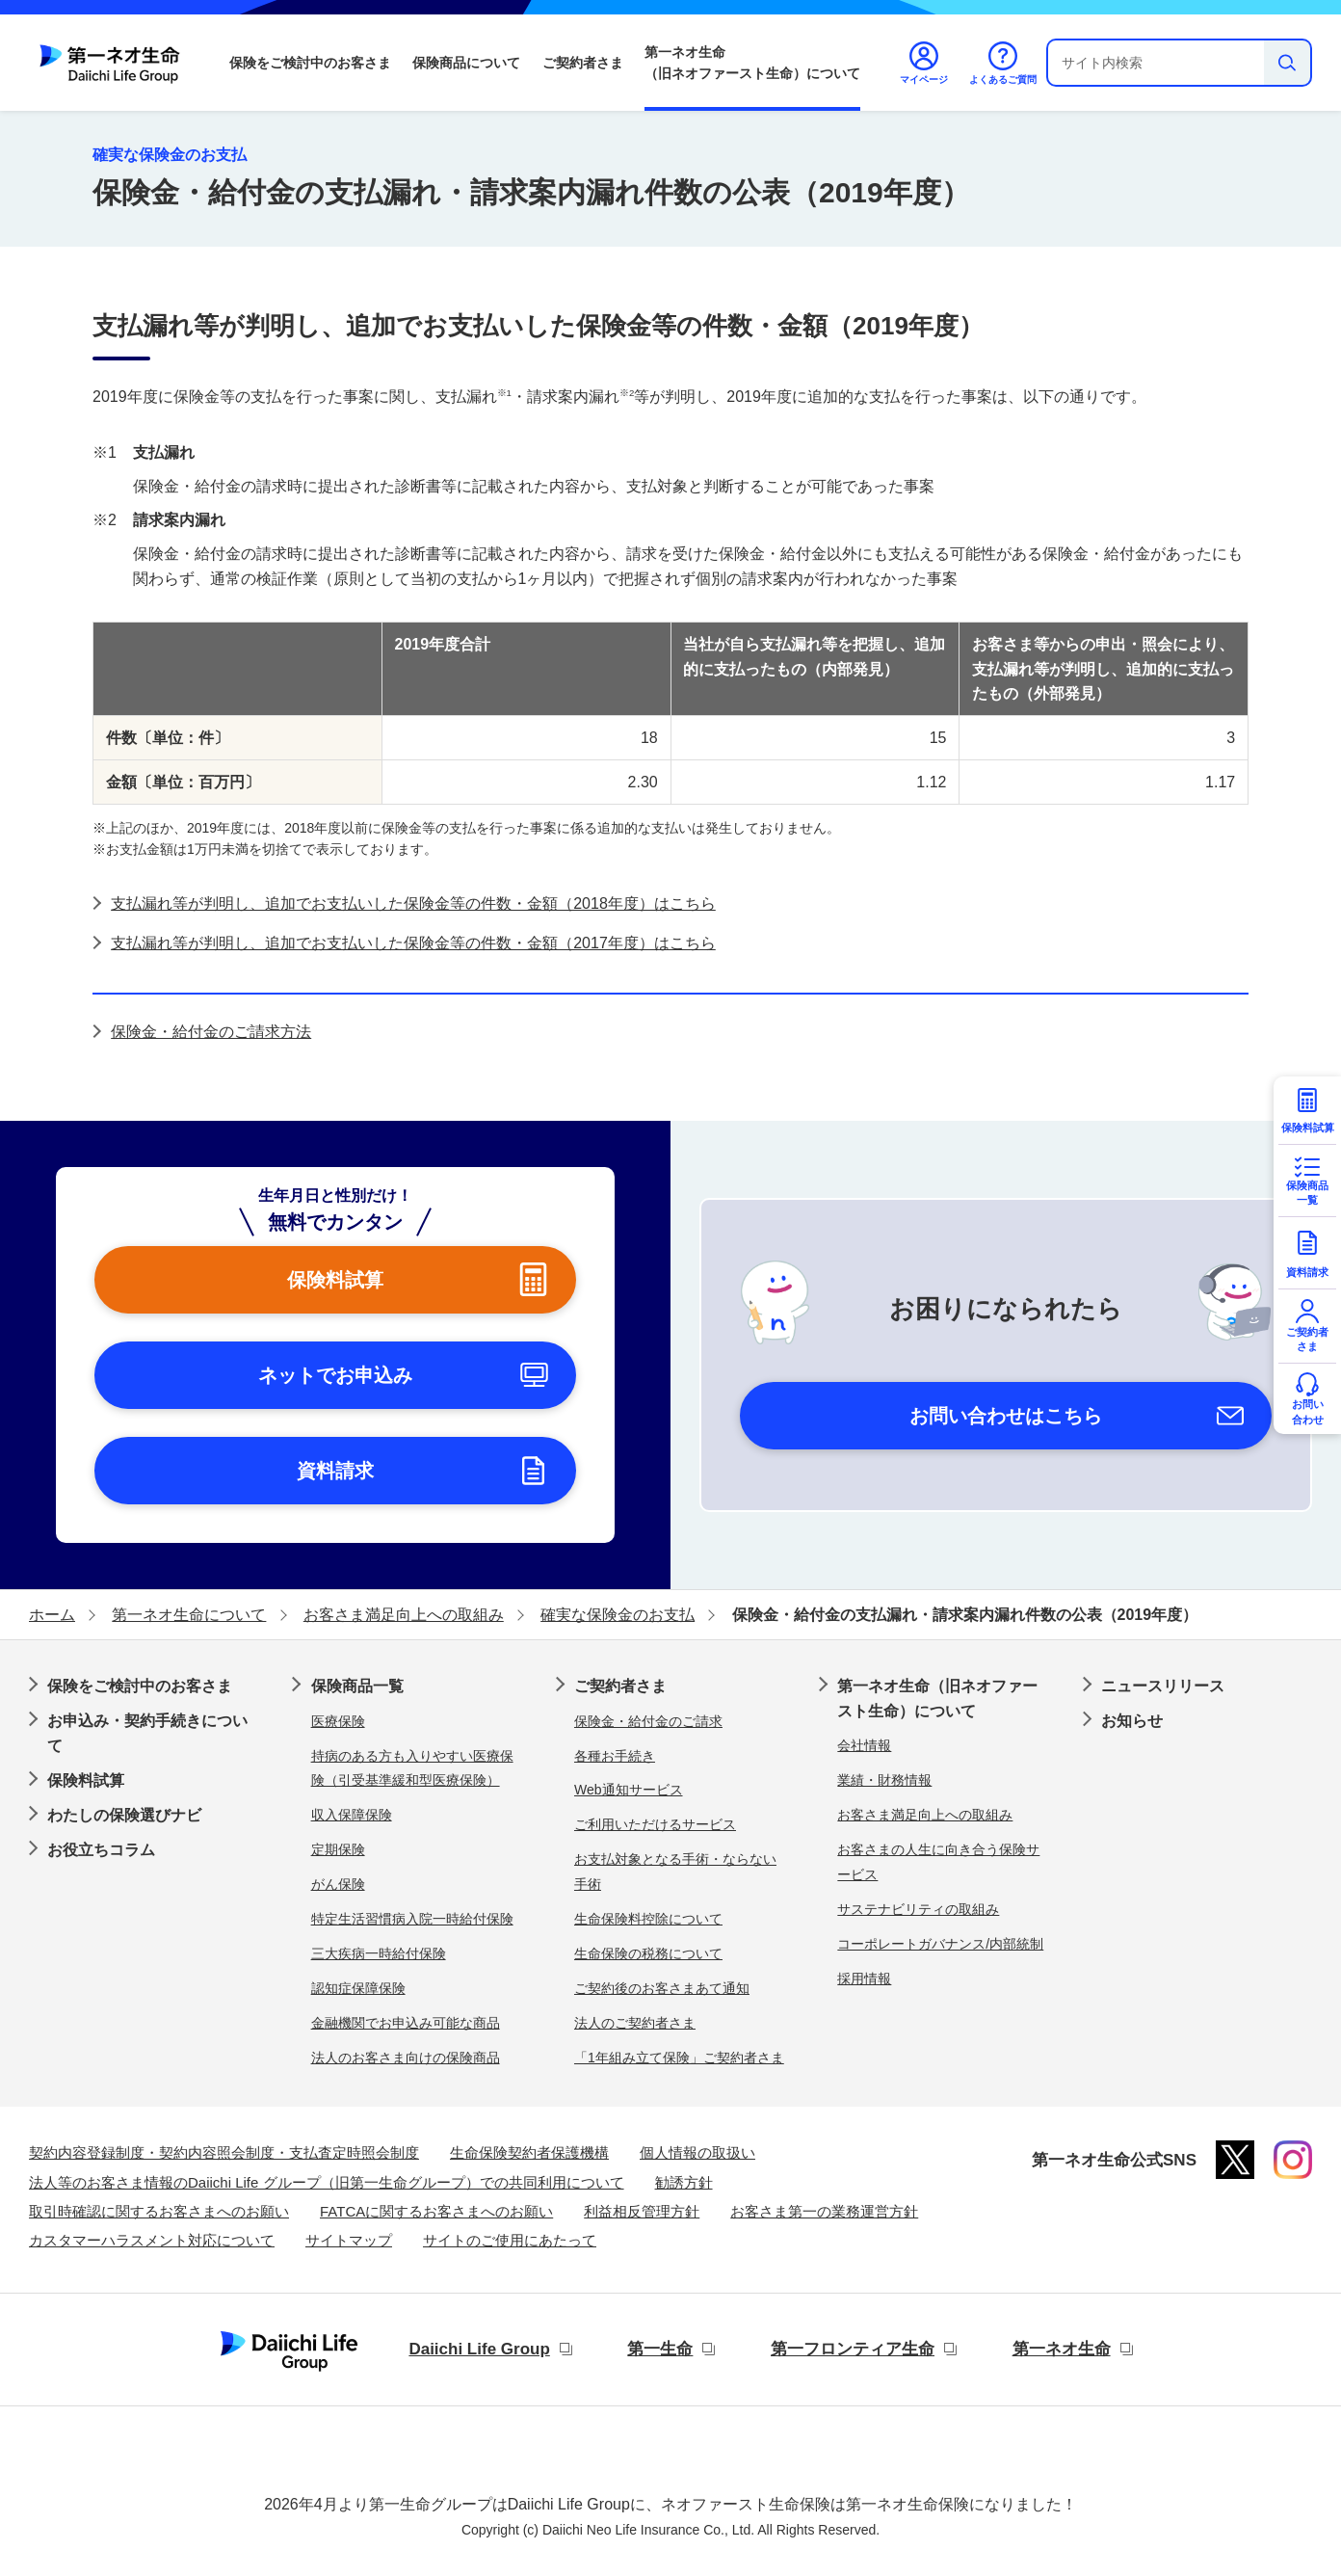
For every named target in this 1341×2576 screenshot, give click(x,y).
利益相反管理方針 (641, 2211)
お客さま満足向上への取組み (924, 1814)
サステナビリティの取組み (918, 1909)
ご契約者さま (582, 62)
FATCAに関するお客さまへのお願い (436, 2211)
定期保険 (338, 1849)
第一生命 (660, 2349)
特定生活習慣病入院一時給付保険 (412, 1918)
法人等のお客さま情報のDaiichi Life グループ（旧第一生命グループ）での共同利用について (326, 2182)
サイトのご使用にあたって (509, 2240)
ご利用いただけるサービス (655, 1824)
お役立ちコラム (101, 1850)
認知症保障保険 (358, 1988)
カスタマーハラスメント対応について (152, 2240)
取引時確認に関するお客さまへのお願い (159, 2211)
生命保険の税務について (648, 1953)
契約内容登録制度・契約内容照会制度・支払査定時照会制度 (224, 2152)
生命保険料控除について (648, 1918)
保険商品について (466, 62)
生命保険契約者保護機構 (529, 2152)
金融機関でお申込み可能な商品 (405, 2023)
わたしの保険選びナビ (124, 1815)
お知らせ (1132, 1721)
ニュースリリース (1162, 1686)
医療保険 (338, 1721)
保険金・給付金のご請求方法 (211, 1031)
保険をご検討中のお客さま (310, 62)
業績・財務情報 (884, 1780)
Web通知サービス (628, 1789)
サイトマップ (348, 2240)
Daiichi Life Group (478, 2349)
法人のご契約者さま (635, 2023)
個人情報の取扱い (697, 2152)
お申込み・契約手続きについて (147, 1733)
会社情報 (864, 1745)
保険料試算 (85, 1780)
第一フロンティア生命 (852, 2349)
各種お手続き (614, 1756)
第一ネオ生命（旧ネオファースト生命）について (752, 62)
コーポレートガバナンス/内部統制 (940, 1944)
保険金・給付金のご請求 (648, 1721)
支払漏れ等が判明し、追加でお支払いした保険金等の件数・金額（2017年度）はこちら (413, 943)
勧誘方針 (684, 2182)
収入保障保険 (351, 1814)
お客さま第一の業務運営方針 (824, 2211)
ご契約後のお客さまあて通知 (661, 1988)
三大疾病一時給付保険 (378, 1953)
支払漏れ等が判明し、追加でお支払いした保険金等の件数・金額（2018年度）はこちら (413, 903)
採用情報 (864, 1978)
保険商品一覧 (357, 1686)
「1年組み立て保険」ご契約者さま (679, 2057)
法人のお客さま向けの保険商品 (405, 2057)
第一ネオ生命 (1061, 2349)
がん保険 (338, 1884)
